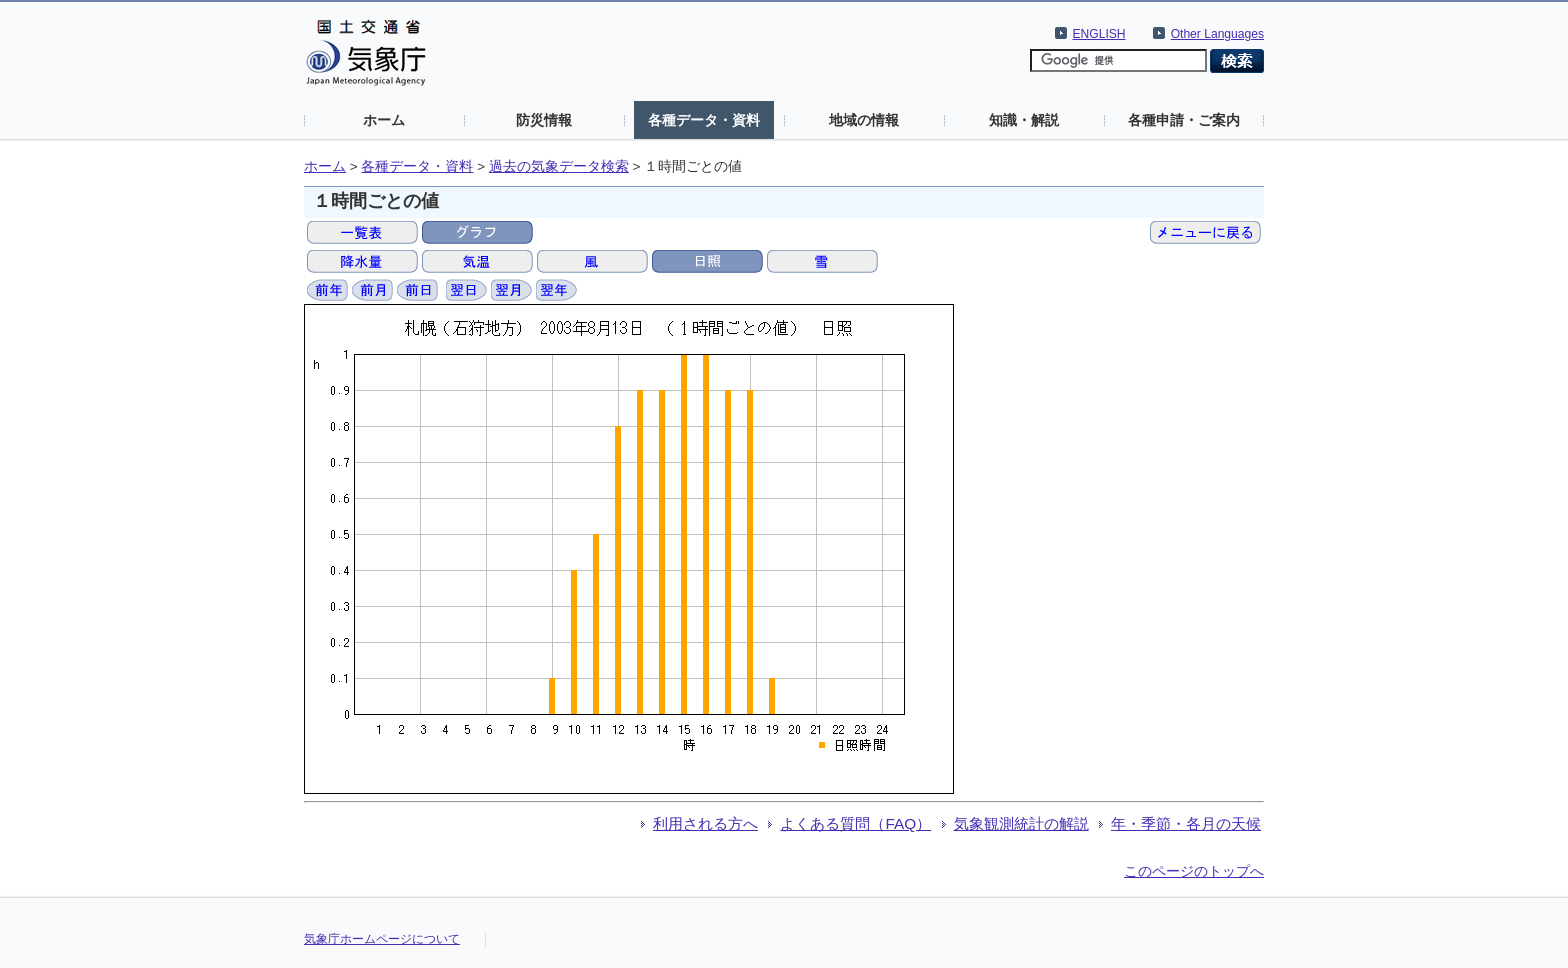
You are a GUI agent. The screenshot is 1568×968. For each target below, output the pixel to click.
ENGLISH (1099, 34)
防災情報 (544, 120)
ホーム (384, 120)
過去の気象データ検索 (559, 166)
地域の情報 (864, 120)
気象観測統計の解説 (1021, 823)
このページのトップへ (1194, 871)
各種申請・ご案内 (1184, 120)
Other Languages (1217, 34)
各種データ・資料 (704, 120)
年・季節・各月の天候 (1186, 823)
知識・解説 (1024, 120)
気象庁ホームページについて (382, 939)
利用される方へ (705, 823)
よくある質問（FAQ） (855, 823)
